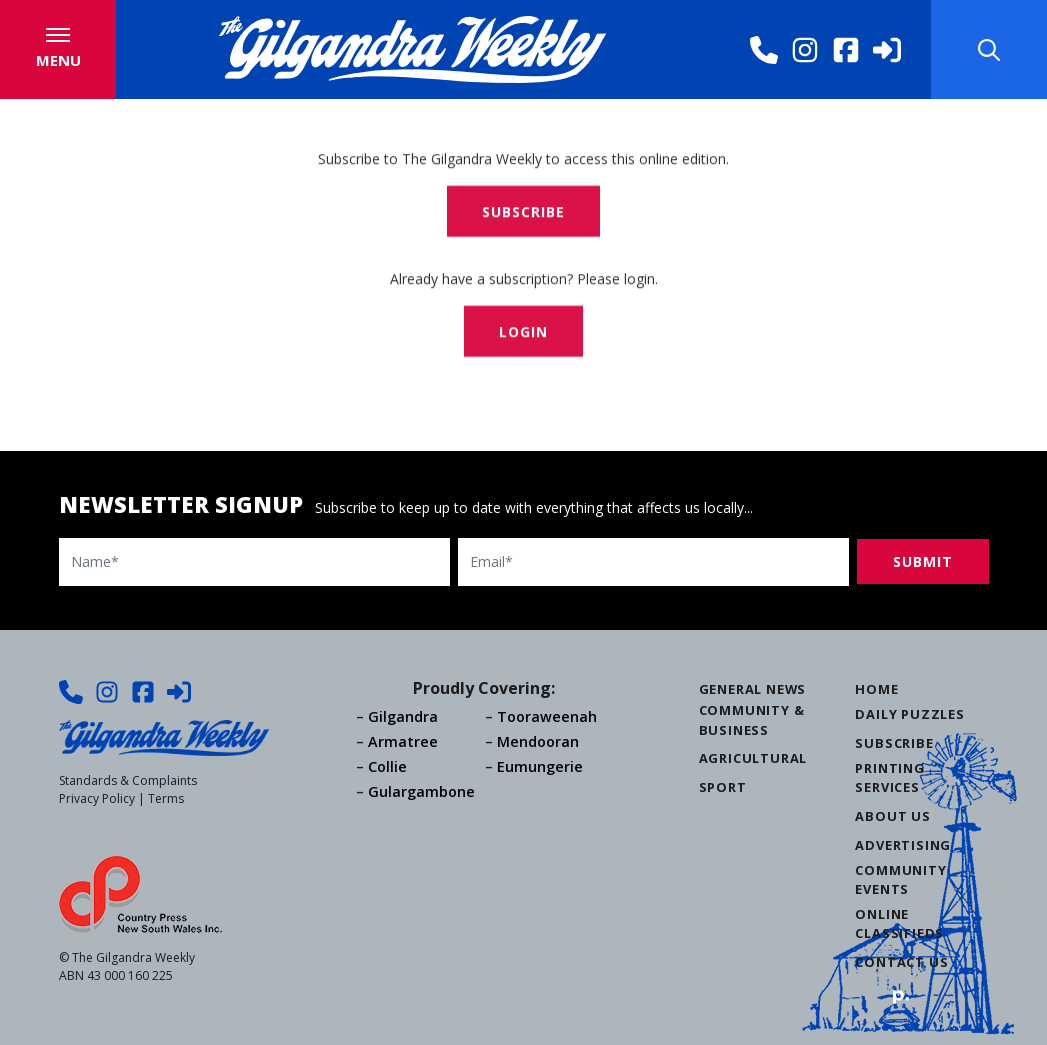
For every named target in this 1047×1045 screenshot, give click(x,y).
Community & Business (752, 719)
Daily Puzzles (909, 714)
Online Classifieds (899, 923)
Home (876, 689)
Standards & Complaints (128, 780)
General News (753, 689)
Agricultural (753, 758)
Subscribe (523, 213)
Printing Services (889, 777)
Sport (723, 787)
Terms (166, 798)
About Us (892, 816)
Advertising (903, 845)
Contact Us (901, 962)
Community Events (900, 879)
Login (523, 333)
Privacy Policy (97, 798)
